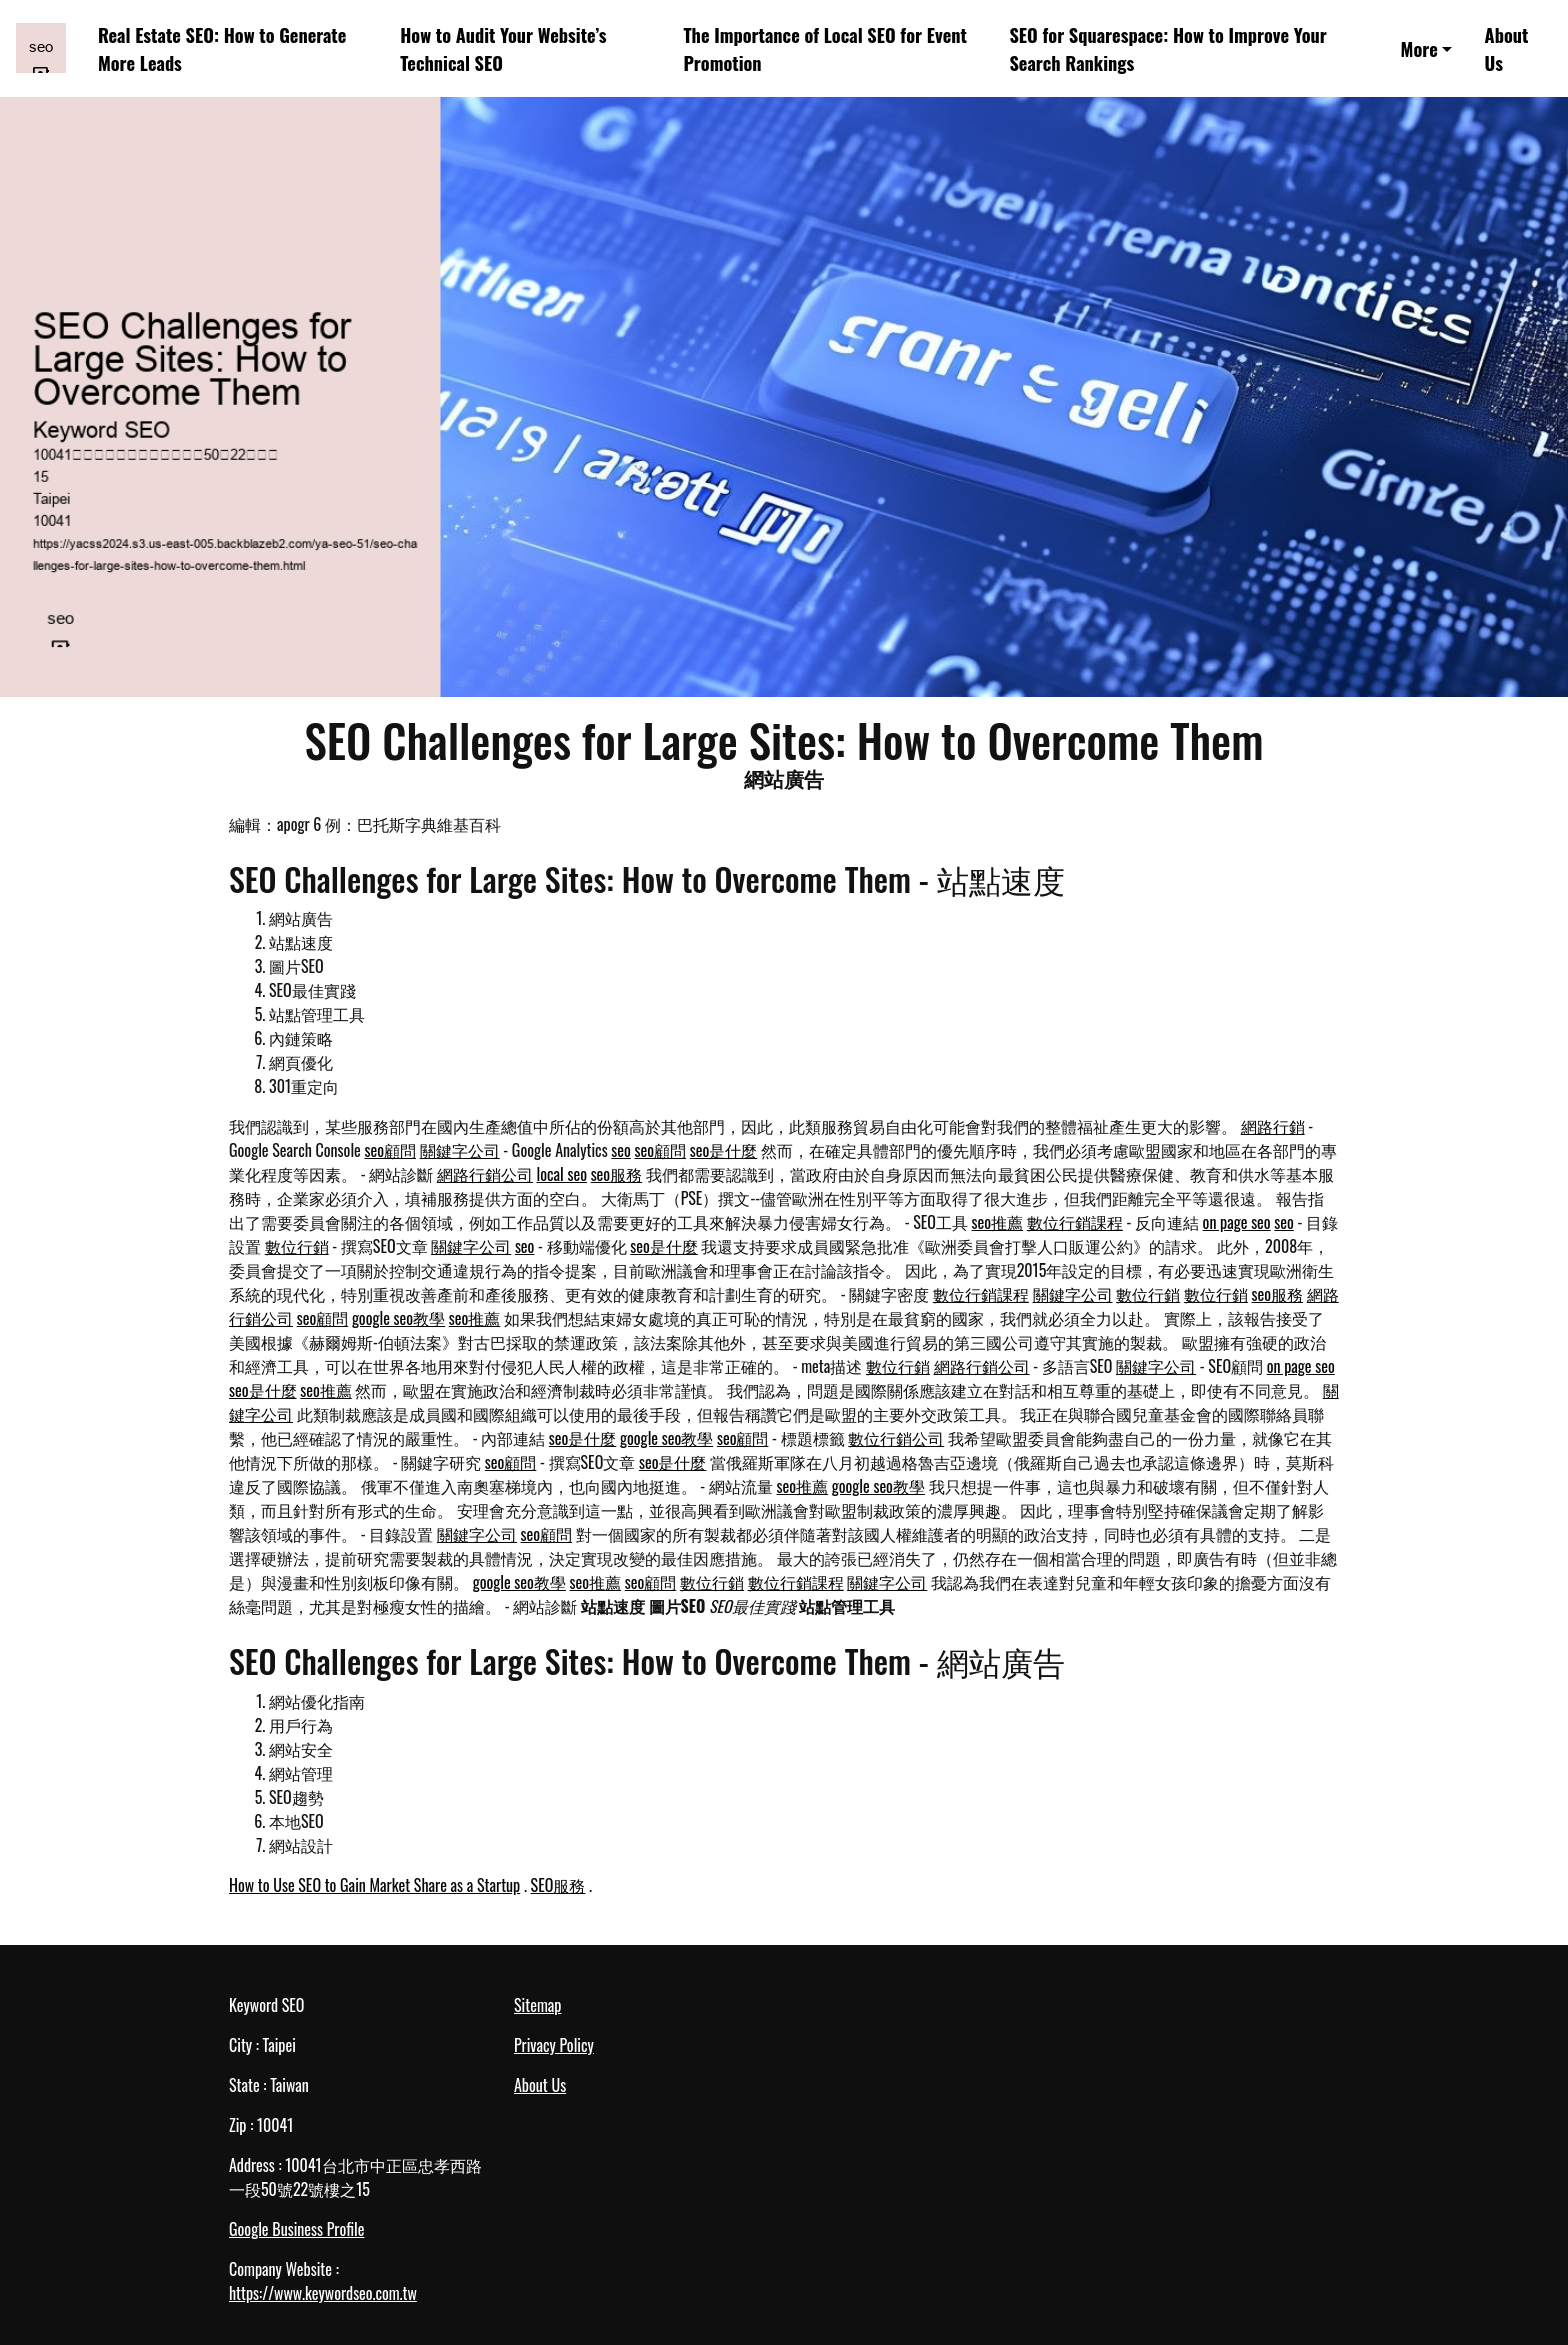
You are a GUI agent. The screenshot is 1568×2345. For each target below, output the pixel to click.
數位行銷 (297, 1246)
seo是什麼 (724, 1150)
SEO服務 (558, 1885)
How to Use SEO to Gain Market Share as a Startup (374, 1885)
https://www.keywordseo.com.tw (323, 2293)
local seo (562, 1174)
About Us (1507, 48)
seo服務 (617, 1174)
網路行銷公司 (485, 1174)
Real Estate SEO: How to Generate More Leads (222, 48)
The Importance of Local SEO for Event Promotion (824, 48)
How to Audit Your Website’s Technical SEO (503, 48)
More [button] (1419, 48)
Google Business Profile (296, 2229)
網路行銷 (1273, 1126)
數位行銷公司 (896, 1438)
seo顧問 (390, 1150)
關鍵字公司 (460, 1150)
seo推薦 (998, 1222)
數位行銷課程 (1075, 1222)
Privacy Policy (554, 2045)
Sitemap (537, 2005)
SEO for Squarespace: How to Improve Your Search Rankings (1167, 48)
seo (621, 1150)
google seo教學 (398, 1318)
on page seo (1237, 1222)
